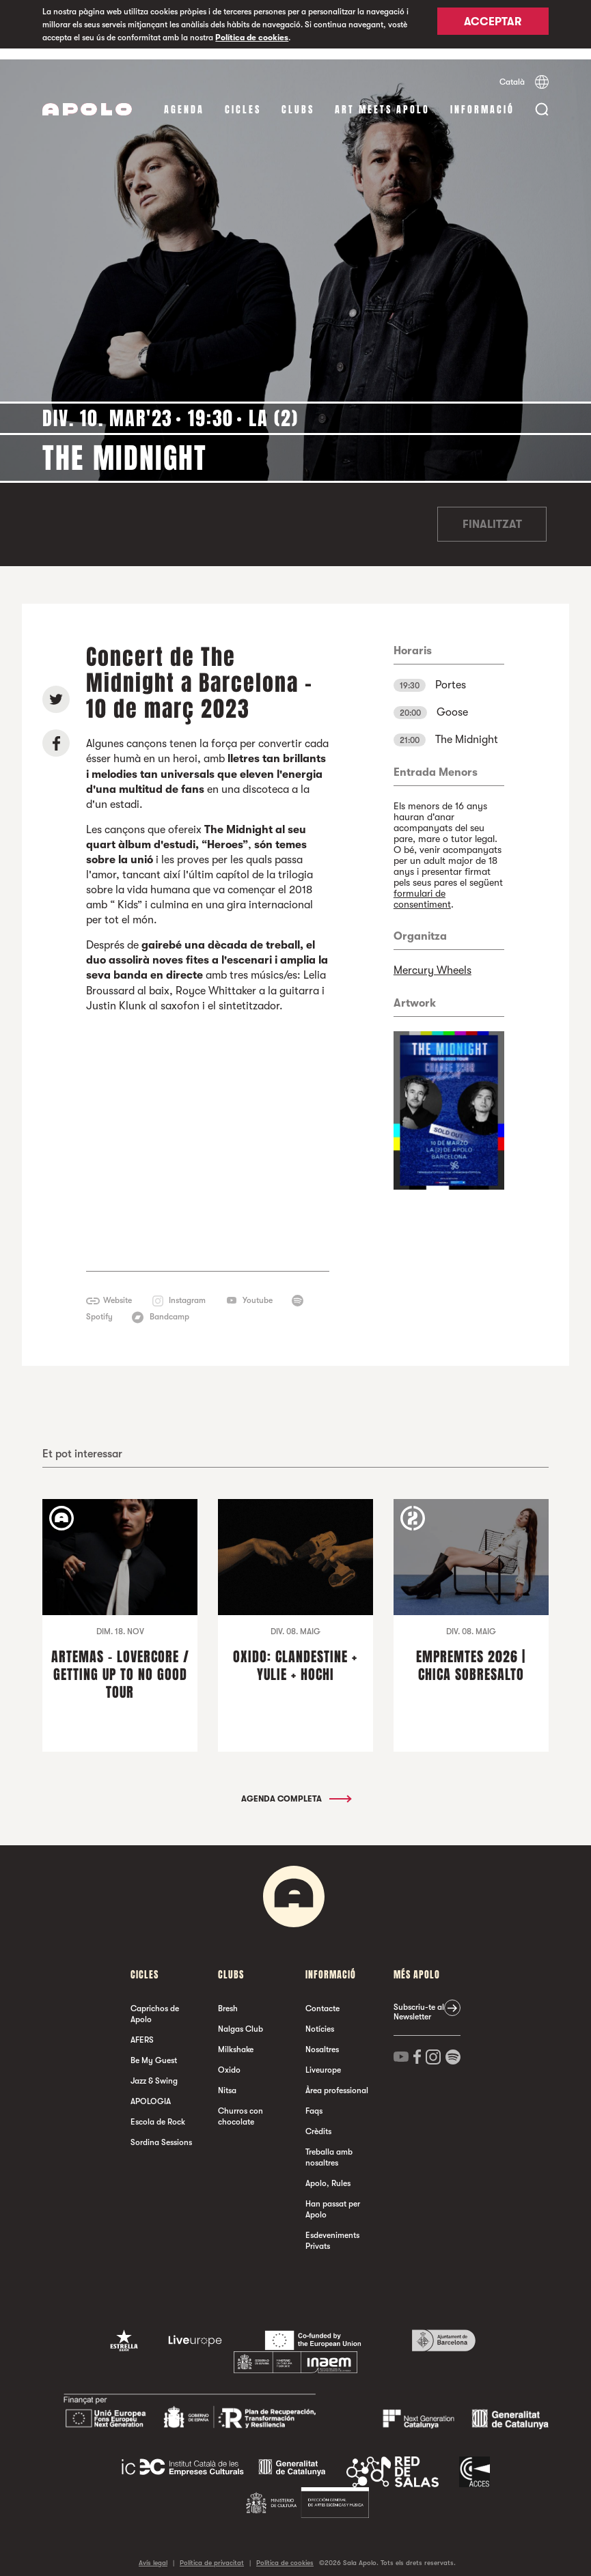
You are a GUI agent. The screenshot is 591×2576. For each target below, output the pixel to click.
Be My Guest (153, 2049)
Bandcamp (169, 1306)
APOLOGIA (150, 2090)
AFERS (142, 2029)
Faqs (313, 2100)
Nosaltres (322, 2038)
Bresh (228, 1997)
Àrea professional (336, 2079)
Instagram (187, 1289)
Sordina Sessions (161, 2131)
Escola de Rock (157, 2111)
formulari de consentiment (422, 888)
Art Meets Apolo (382, 99)
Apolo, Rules (328, 2172)
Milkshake (235, 2038)
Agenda (184, 99)
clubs (297, 99)
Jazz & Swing (154, 2070)
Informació (482, 99)
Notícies (319, 2018)
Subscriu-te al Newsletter (419, 2001)
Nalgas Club (240, 2018)
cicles (243, 99)
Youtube (258, 1289)
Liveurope (323, 2059)
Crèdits (318, 2120)
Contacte (322, 1997)
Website (117, 1289)
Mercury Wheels (432, 959)
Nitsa (227, 2079)
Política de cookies (251, 37)
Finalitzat (492, 513)
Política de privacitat (212, 2552)
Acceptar (492, 25)
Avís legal (153, 2552)
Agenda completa (295, 1788)
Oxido (229, 2059)
